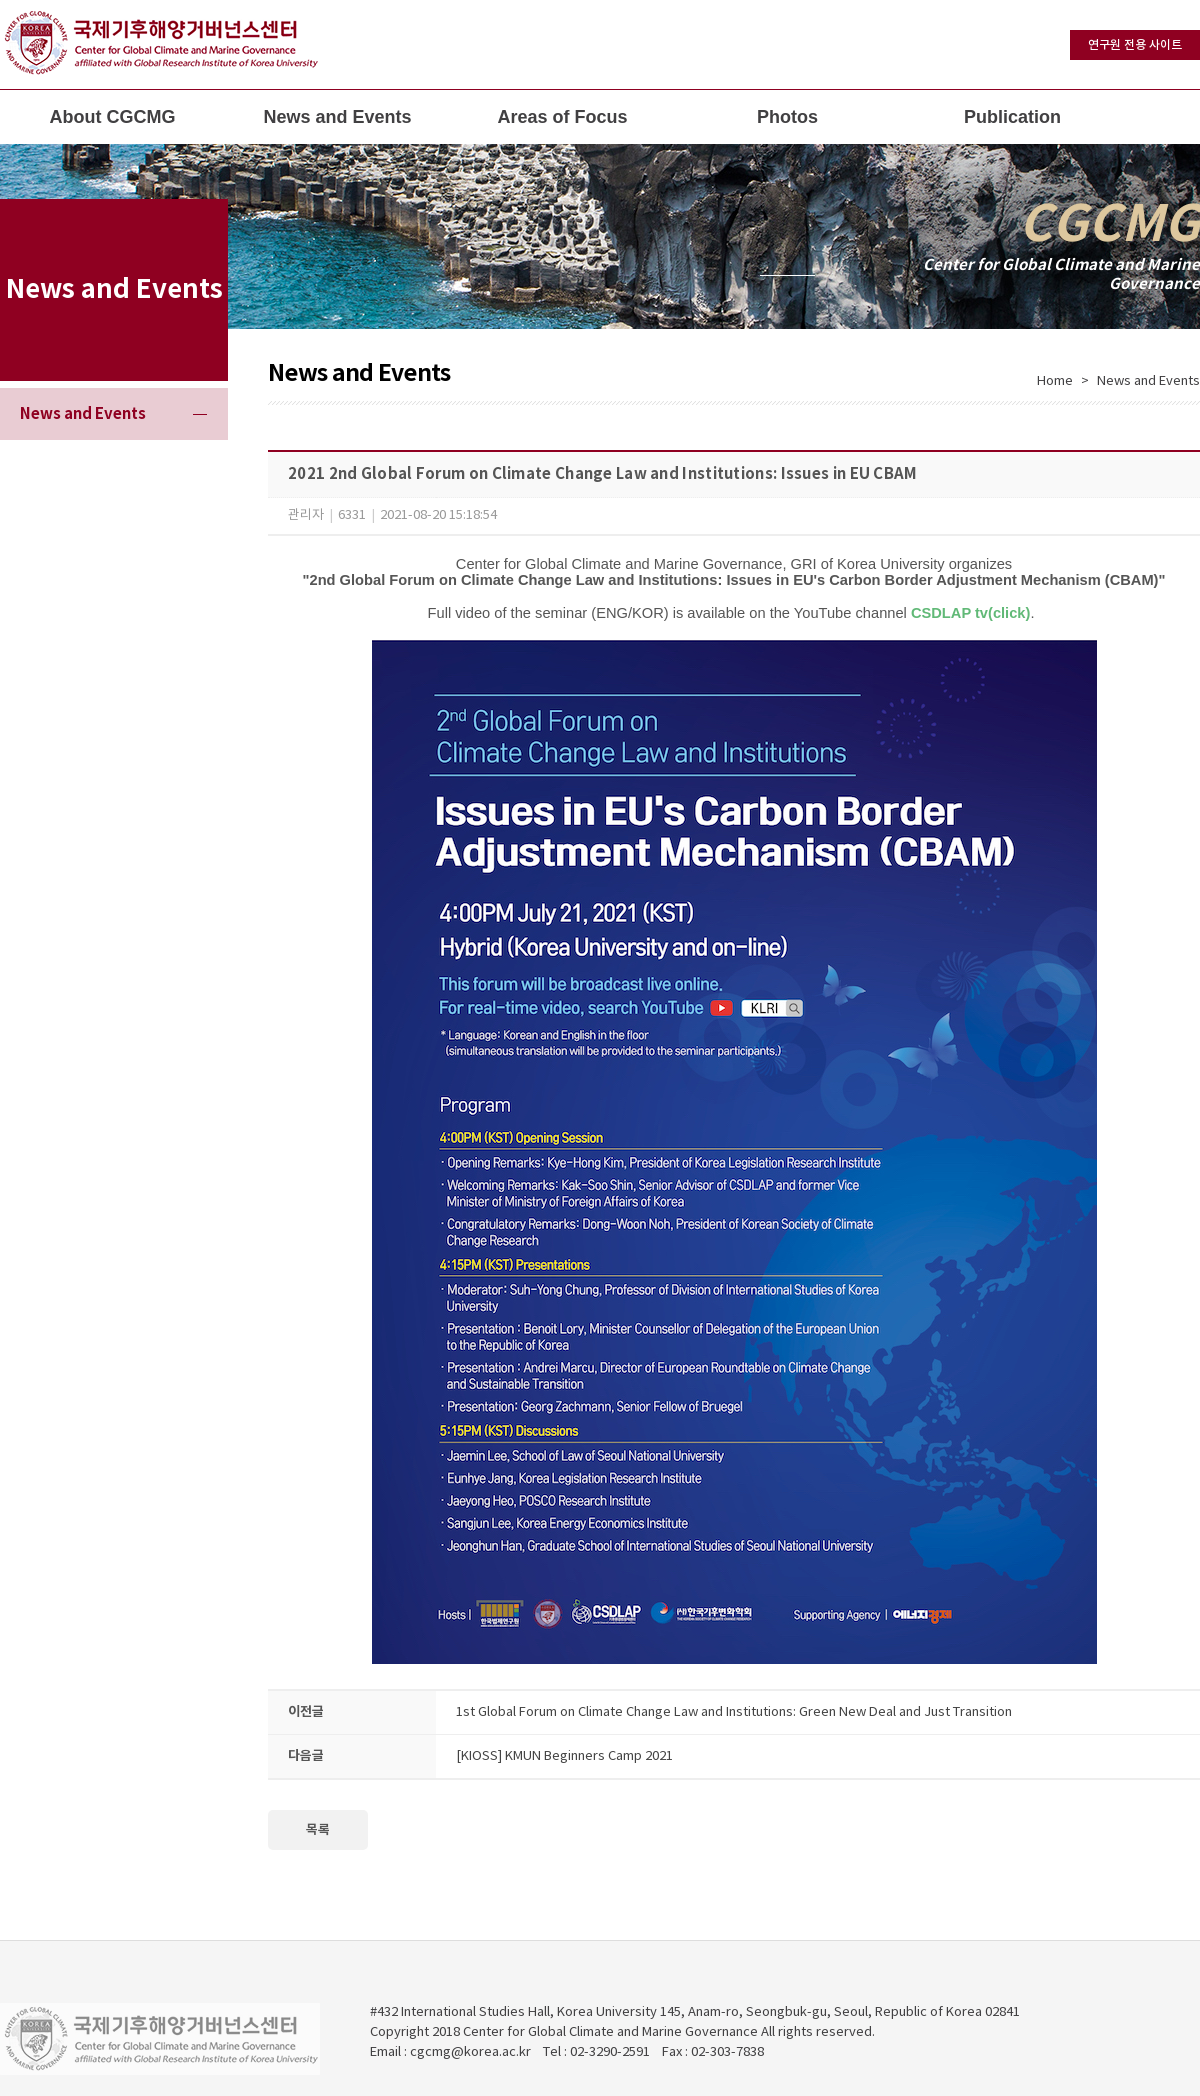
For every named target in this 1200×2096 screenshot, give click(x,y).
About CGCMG (113, 117)
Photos (787, 117)
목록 (318, 1830)
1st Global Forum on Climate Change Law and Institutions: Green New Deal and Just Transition (734, 1712)
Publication (1012, 117)
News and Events (337, 117)
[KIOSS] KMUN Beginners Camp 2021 (564, 1756)
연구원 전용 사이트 (1135, 45)
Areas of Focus (562, 117)
